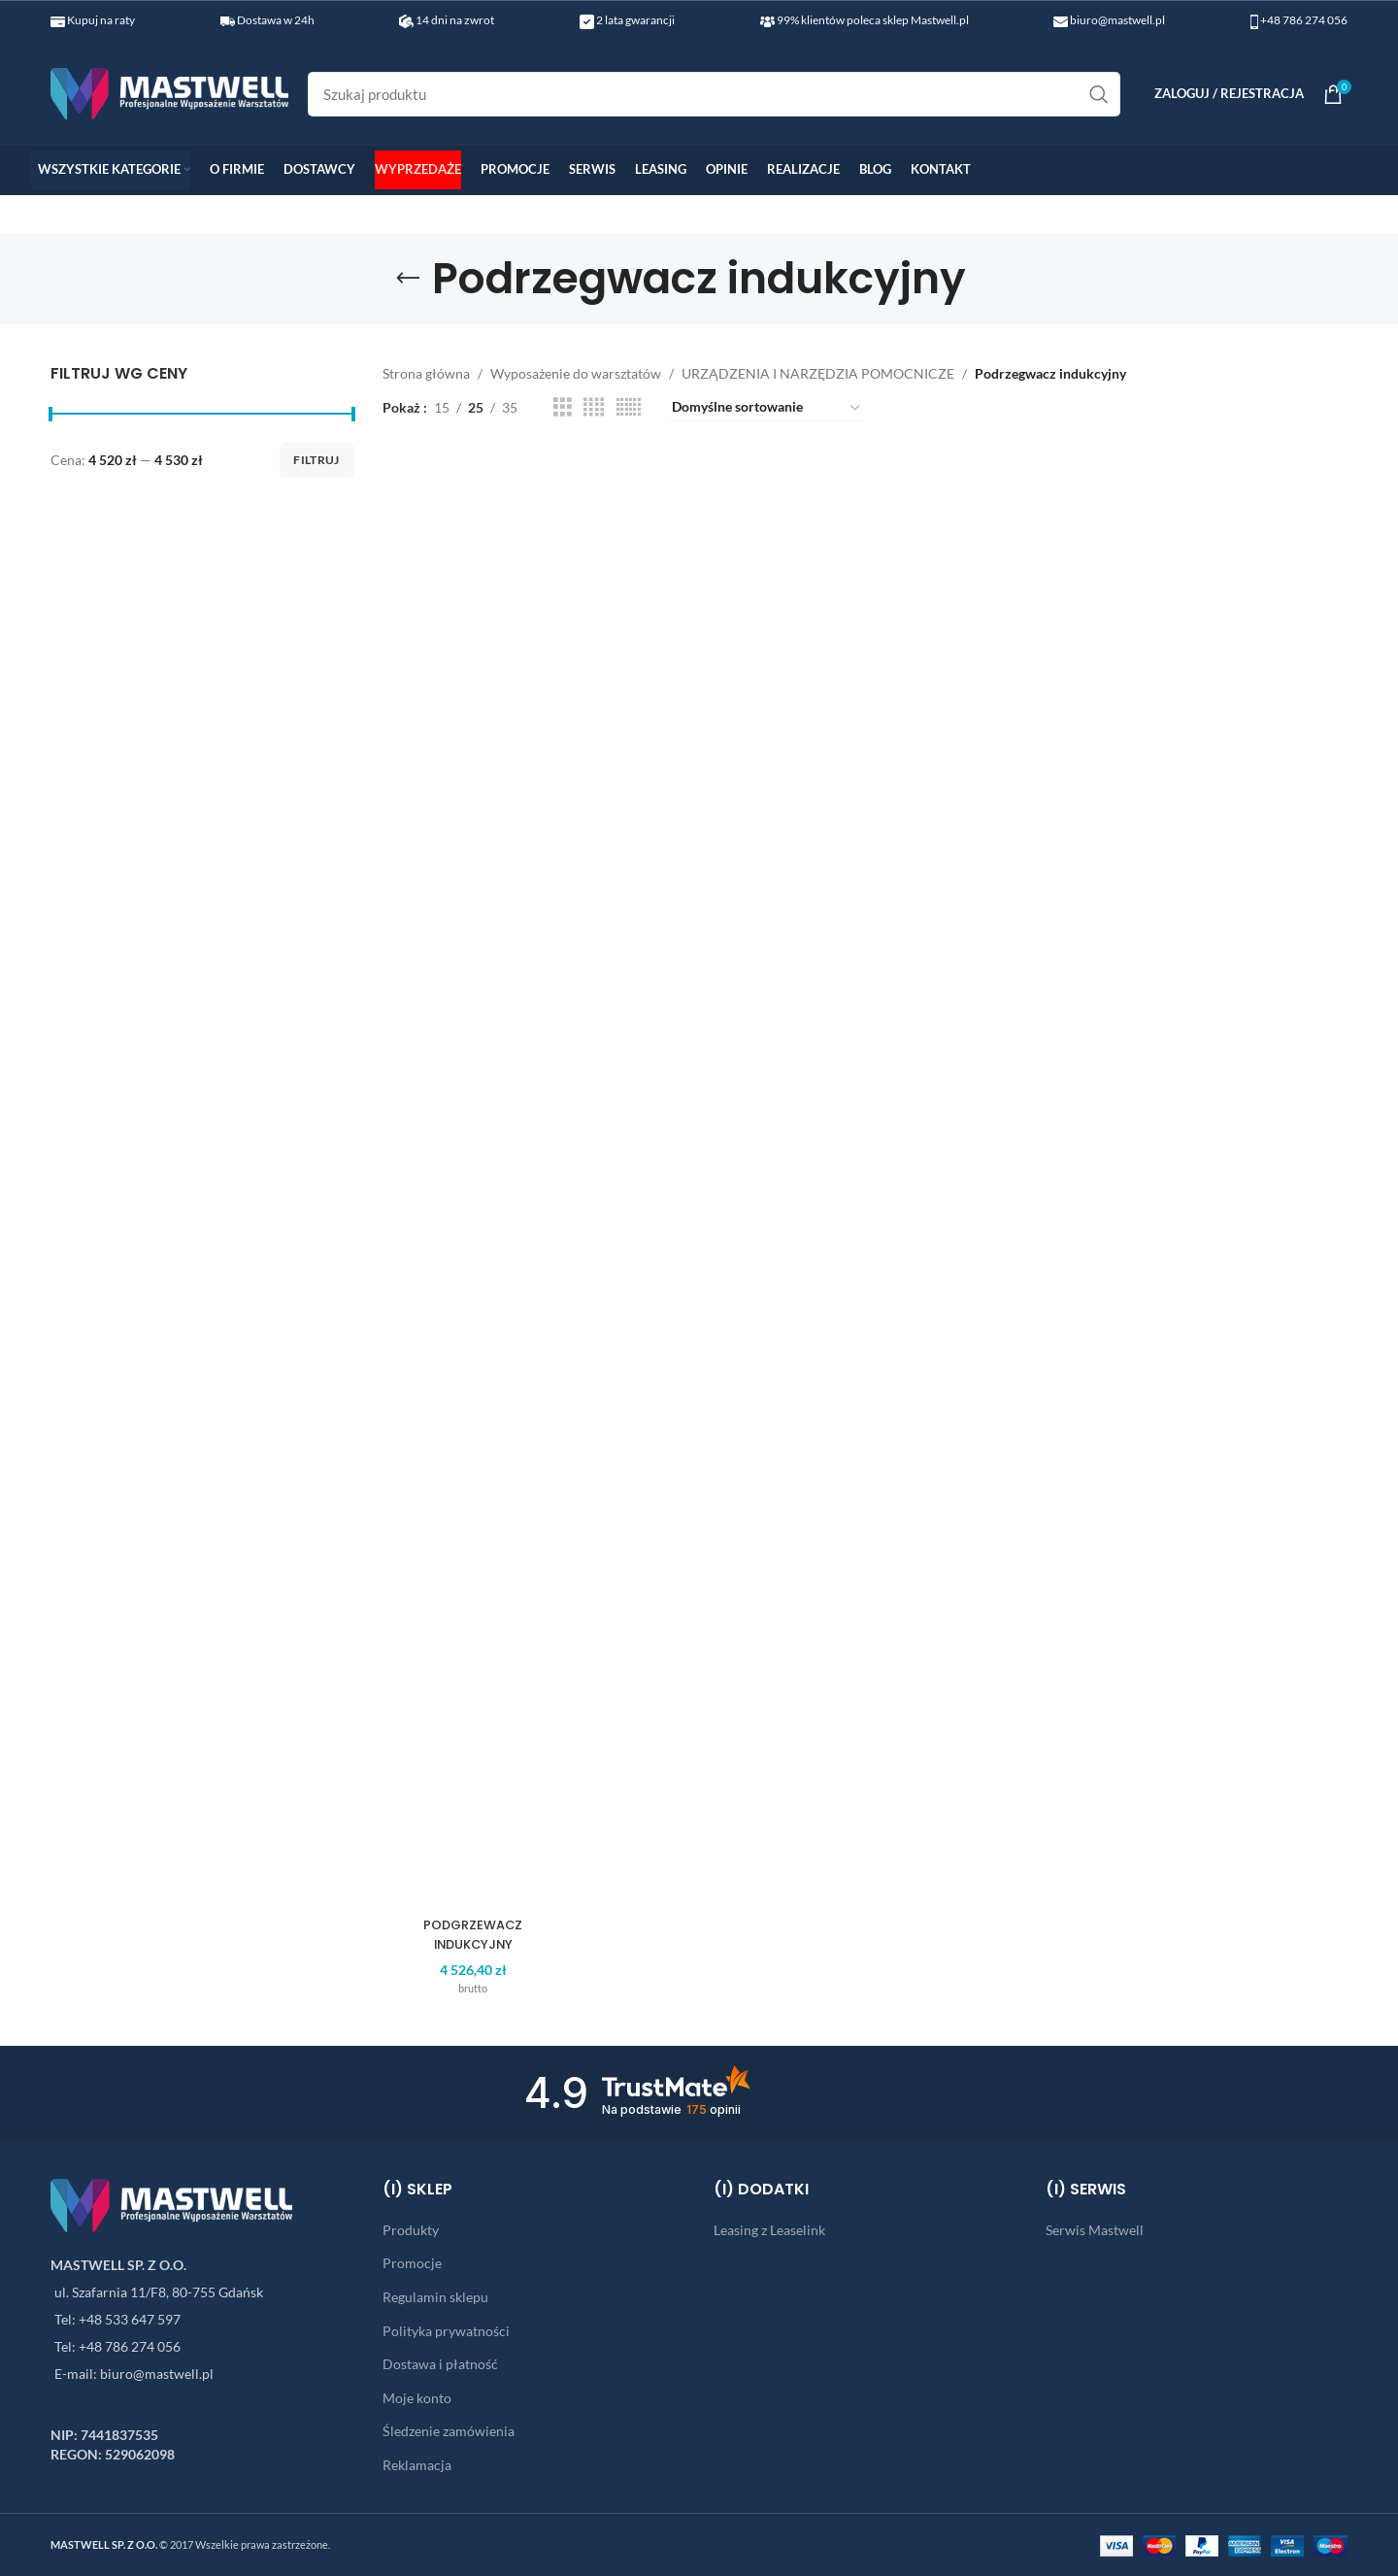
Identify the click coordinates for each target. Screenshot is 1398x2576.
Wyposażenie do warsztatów (575, 373)
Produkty (411, 2230)
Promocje (412, 2263)
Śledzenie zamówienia (449, 2431)
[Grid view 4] (593, 407)
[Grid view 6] (628, 407)
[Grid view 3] (562, 407)
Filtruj (316, 459)
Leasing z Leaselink (769, 2230)
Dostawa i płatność (440, 2364)
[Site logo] (169, 92)
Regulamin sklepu (435, 2297)
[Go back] (407, 278)
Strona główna (426, 373)
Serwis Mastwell (1095, 2230)
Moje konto (417, 2398)
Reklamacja (417, 2465)
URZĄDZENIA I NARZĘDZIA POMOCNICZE (818, 373)
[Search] (714, 94)
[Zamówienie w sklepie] (767, 407)
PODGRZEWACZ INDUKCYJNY (466, 1934)
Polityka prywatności (446, 2331)
